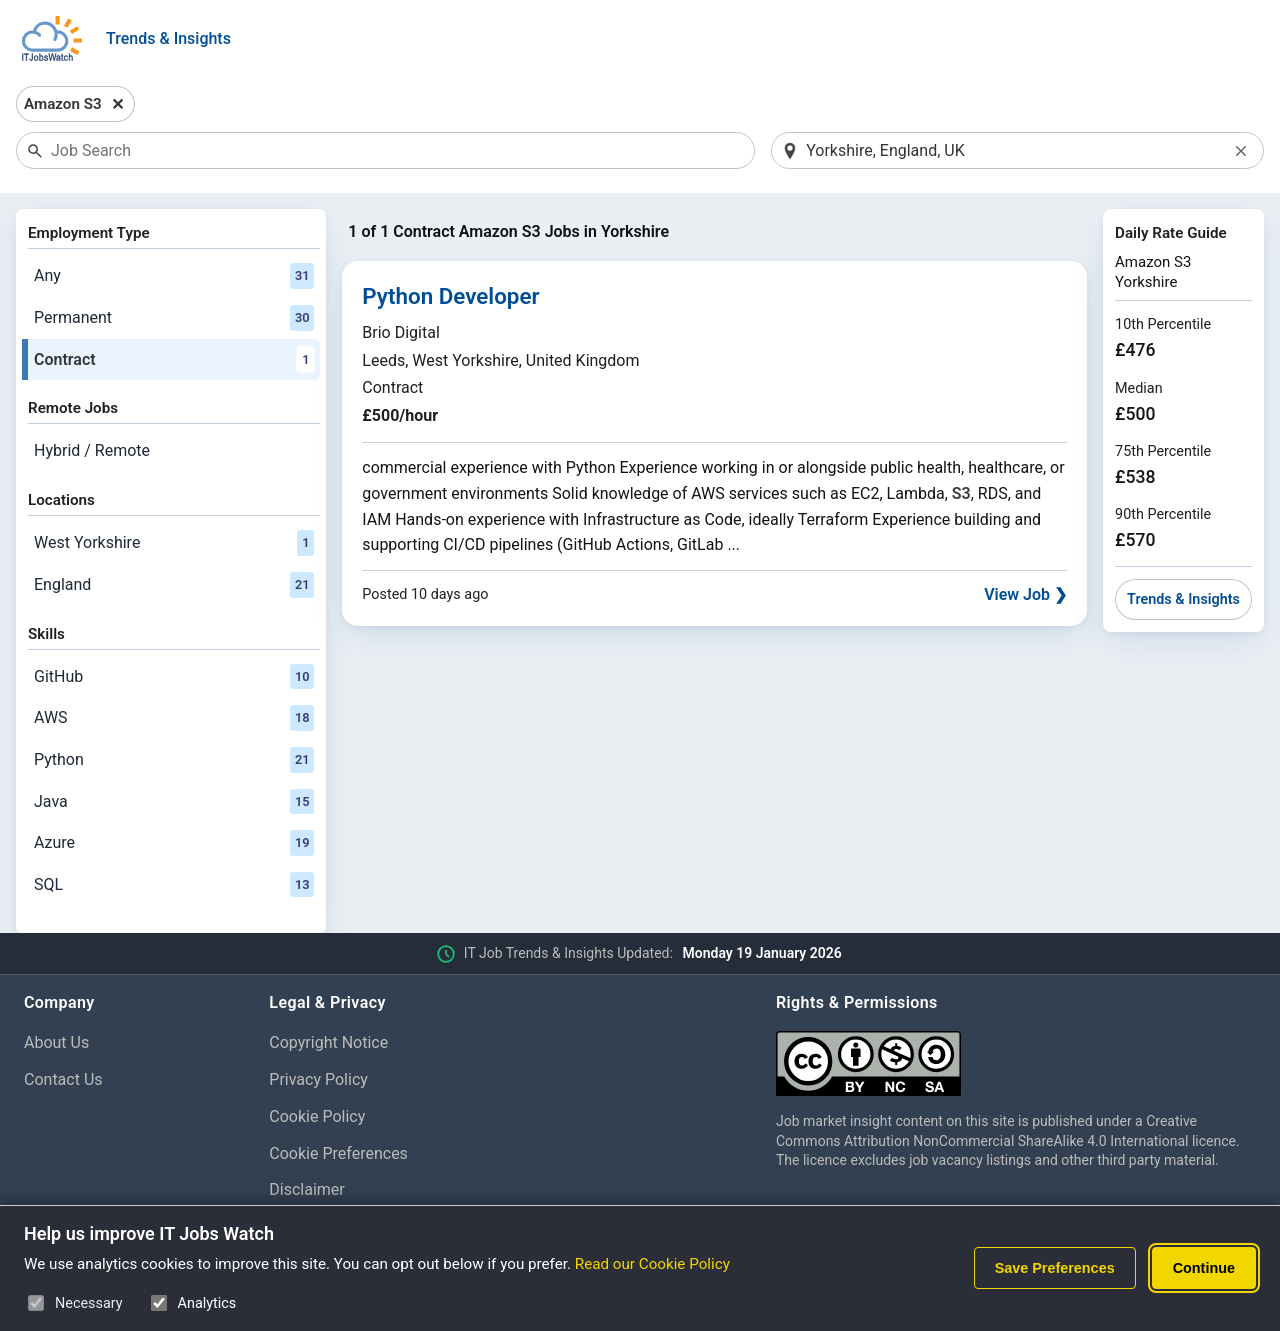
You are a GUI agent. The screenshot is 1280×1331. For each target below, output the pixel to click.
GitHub (174, 677)
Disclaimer (306, 1189)
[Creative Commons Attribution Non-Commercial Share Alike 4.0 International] (1016, 1055)
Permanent (174, 318)
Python (174, 760)
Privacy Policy (318, 1079)
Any (174, 276)
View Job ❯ (1025, 594)
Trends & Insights (168, 38)
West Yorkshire (174, 543)
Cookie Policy (317, 1116)
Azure (174, 843)
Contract (174, 360)
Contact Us (63, 1079)
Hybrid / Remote (92, 450)
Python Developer (450, 296)
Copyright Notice (328, 1042)
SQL (174, 885)
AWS (174, 718)
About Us (56, 1042)
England (174, 585)
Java (174, 802)
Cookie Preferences (338, 1153)
